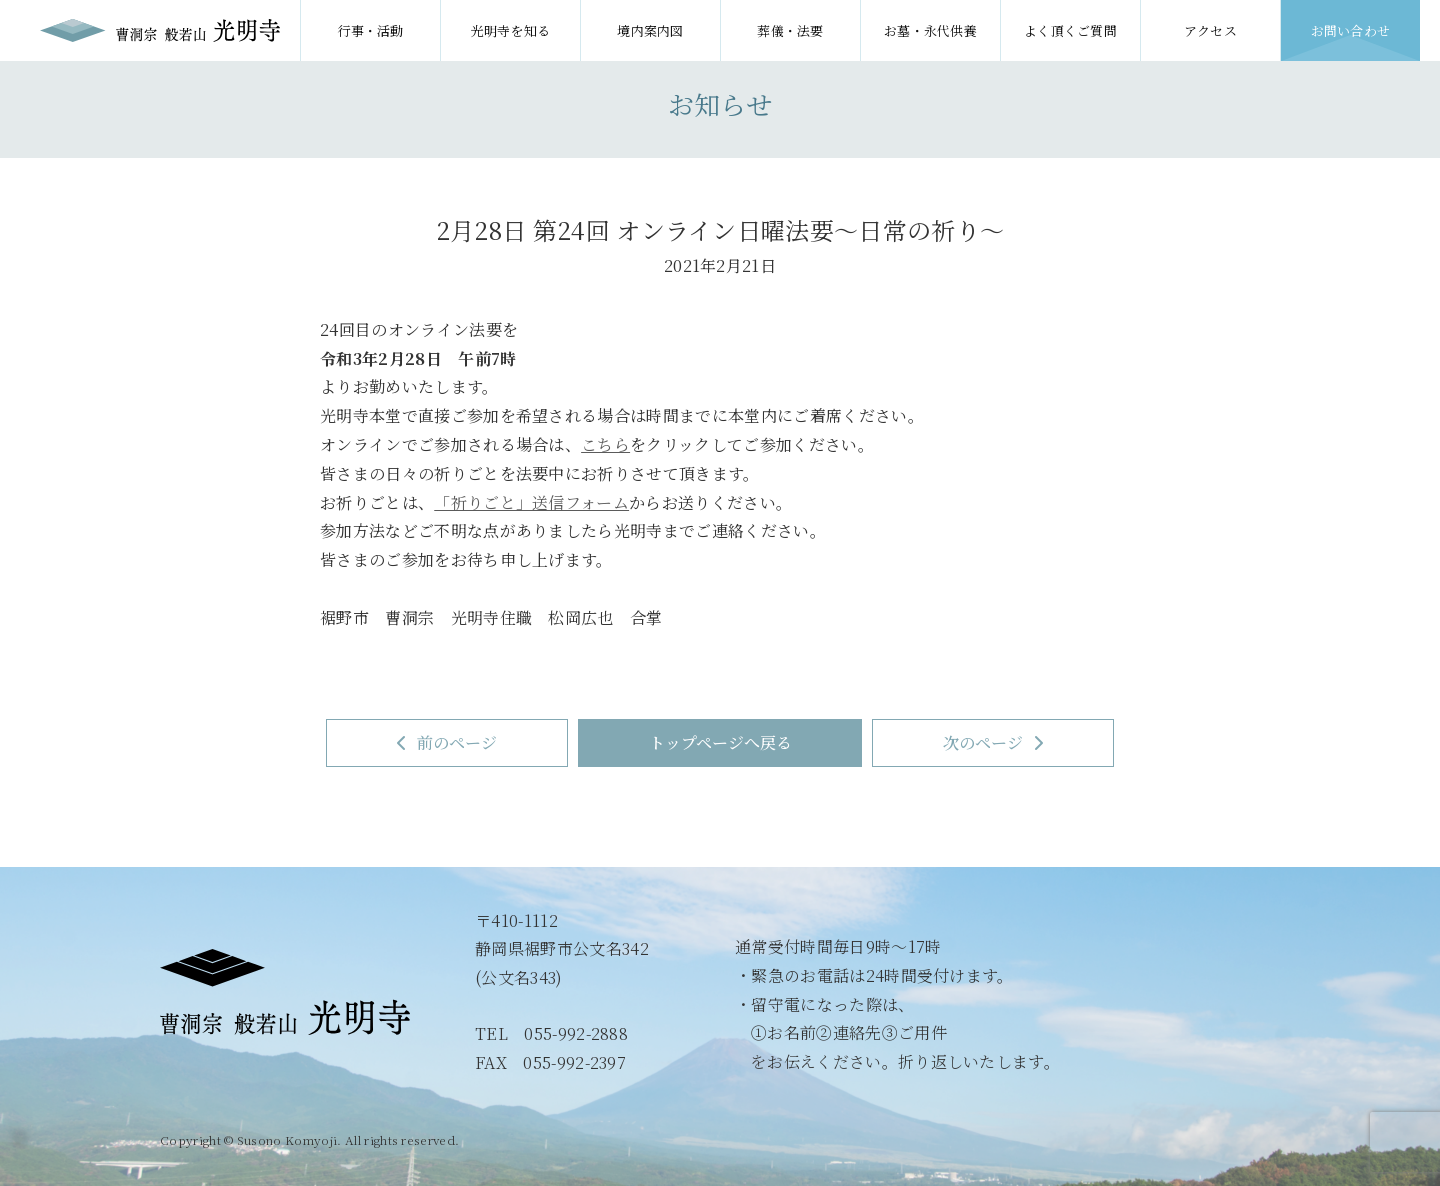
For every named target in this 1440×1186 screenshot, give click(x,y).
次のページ (994, 742)
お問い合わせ (1351, 30)
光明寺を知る (511, 30)
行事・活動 (370, 30)
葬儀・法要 (790, 30)
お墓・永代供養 (930, 30)
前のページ (447, 742)
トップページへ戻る (720, 742)
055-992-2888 (576, 1033)
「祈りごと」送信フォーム (531, 502)
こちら (605, 444)
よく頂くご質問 (1070, 30)
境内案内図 (650, 30)
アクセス (1210, 30)
